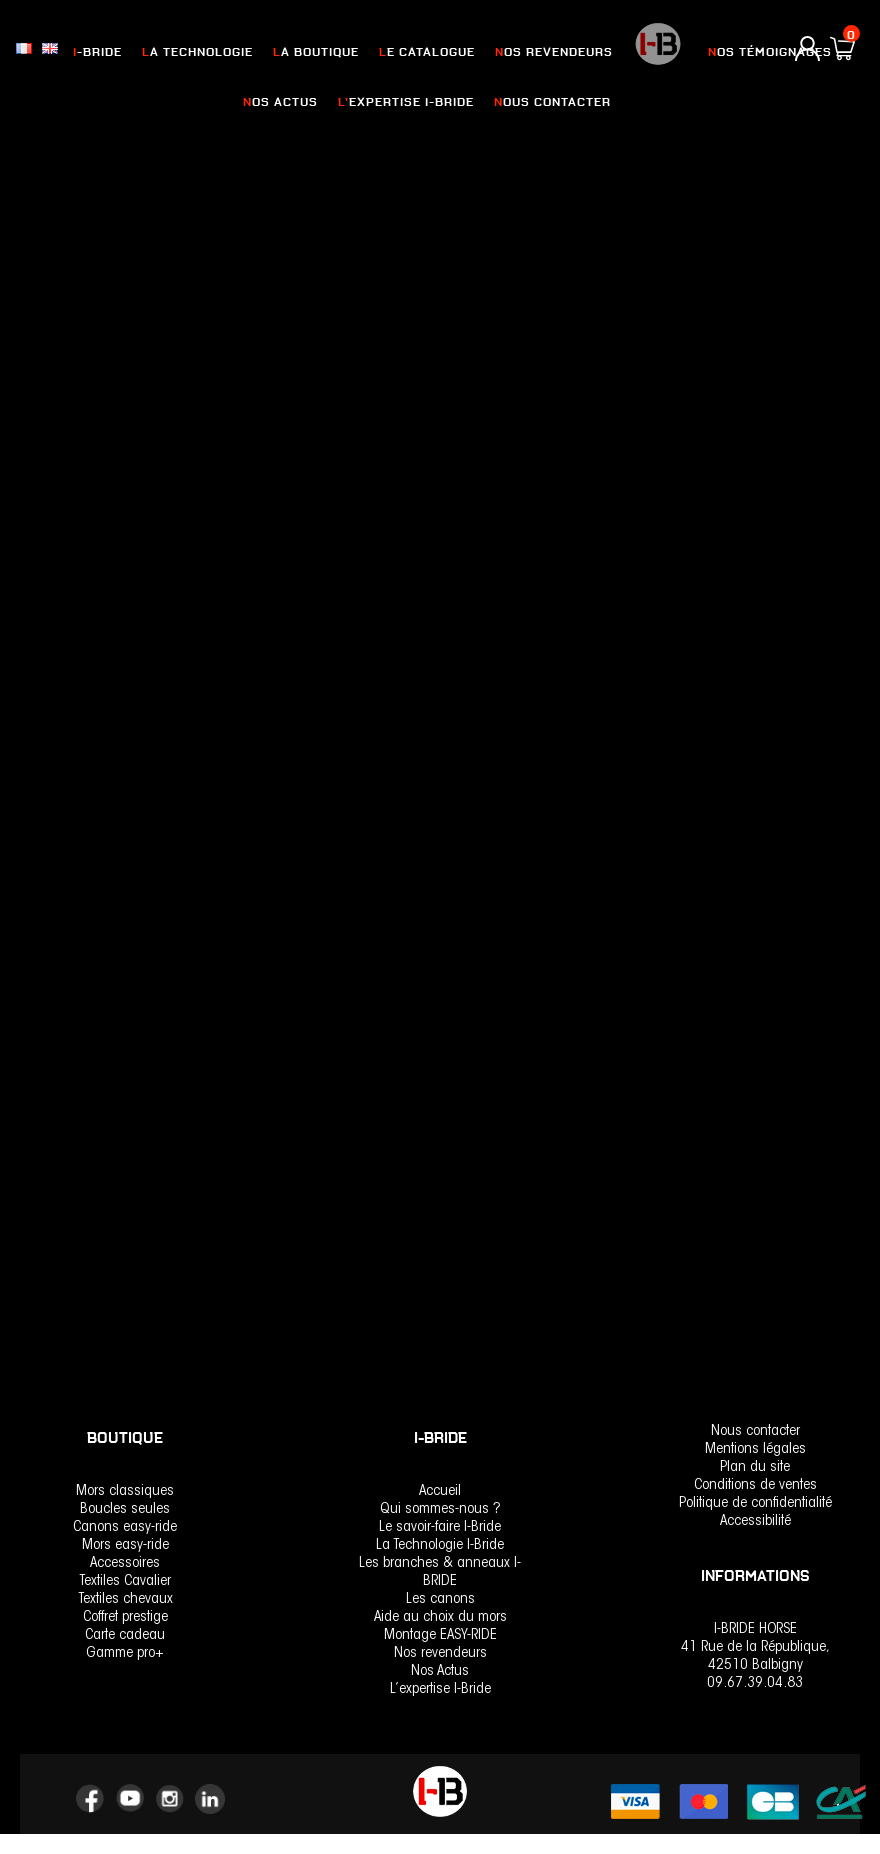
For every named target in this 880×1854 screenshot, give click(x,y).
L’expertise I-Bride (407, 102)
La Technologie (208, 52)
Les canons (440, 1599)
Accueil (440, 1491)
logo (650, 55)
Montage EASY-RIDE (440, 1635)
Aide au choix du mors (440, 1617)
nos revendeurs (548, 52)
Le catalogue (427, 52)
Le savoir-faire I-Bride (440, 1527)
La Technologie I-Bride (440, 1545)
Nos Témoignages (758, 52)
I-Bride (112, 52)
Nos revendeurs (440, 1653)
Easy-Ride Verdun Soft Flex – (419, 678)
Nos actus (288, 102)
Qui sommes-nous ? (440, 1509)
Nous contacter (546, 102)
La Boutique (322, 52)
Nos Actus (440, 1671)
